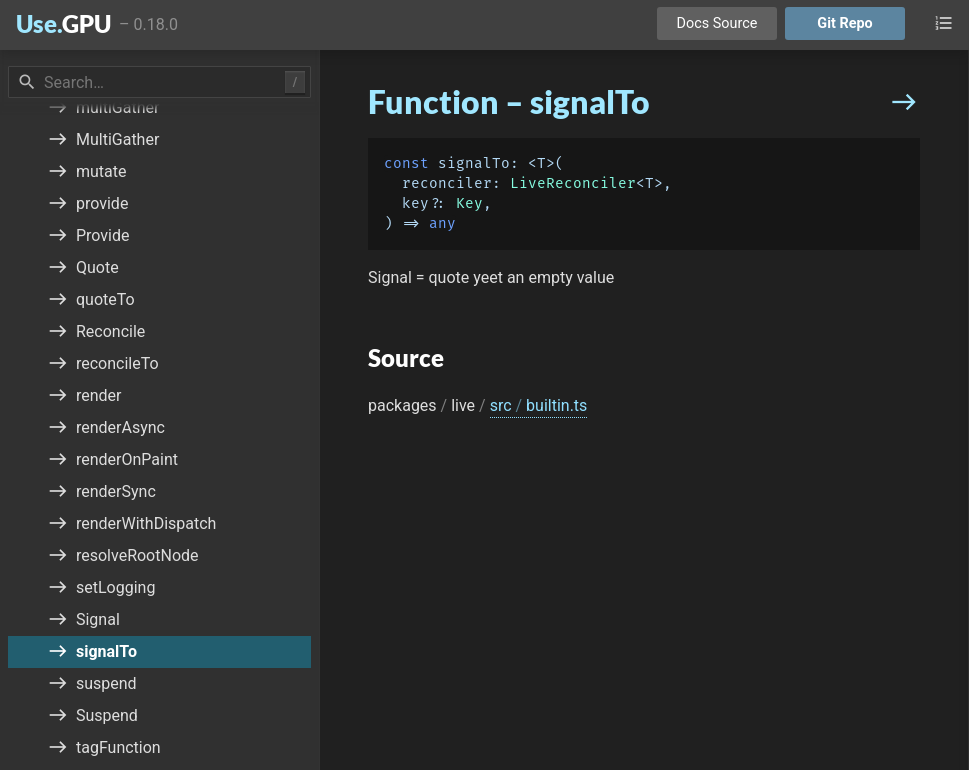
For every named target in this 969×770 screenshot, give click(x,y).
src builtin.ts (539, 405)
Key (469, 203)
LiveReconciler (573, 183)
